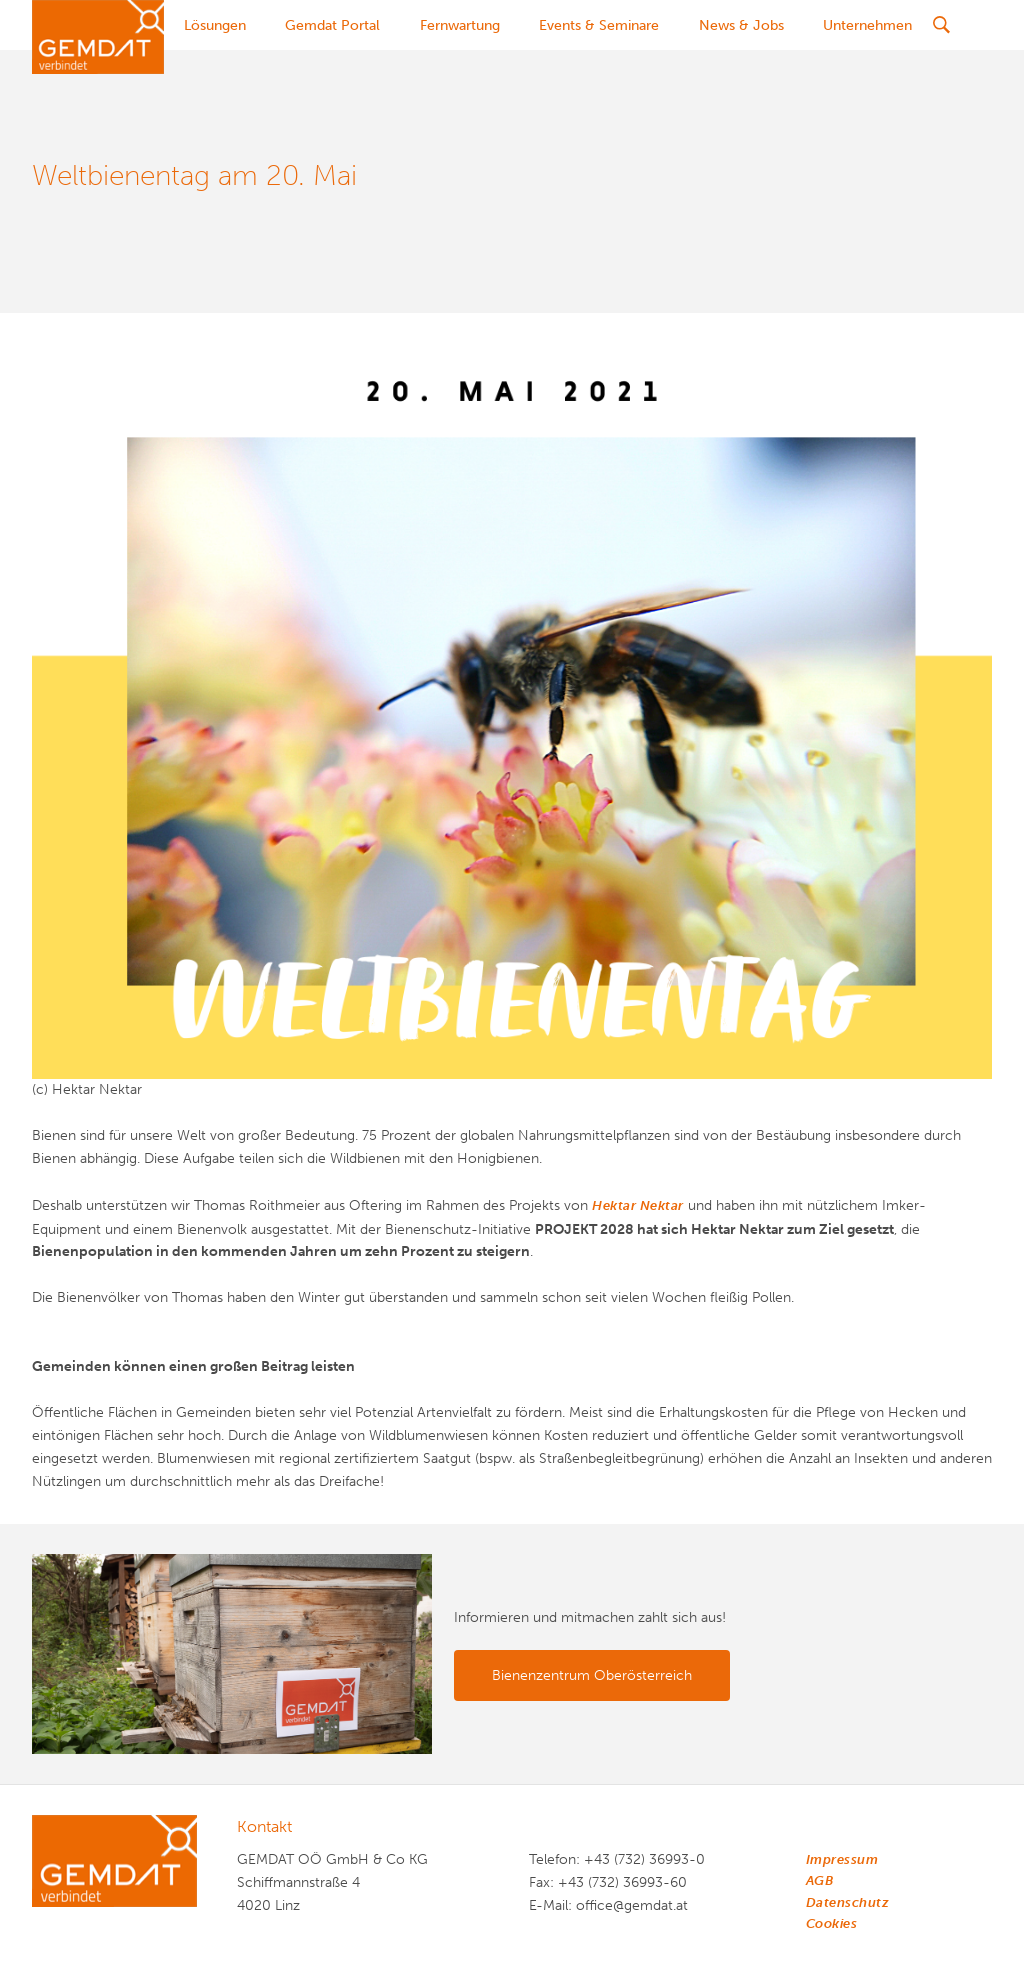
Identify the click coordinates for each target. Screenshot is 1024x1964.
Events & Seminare (599, 25)
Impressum (842, 1859)
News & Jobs (741, 25)
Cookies (832, 1923)
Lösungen (215, 25)
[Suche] (941, 25)
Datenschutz (848, 1902)
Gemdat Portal (332, 25)
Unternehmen (867, 25)
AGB (820, 1880)
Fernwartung (460, 25)
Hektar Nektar (638, 1205)
